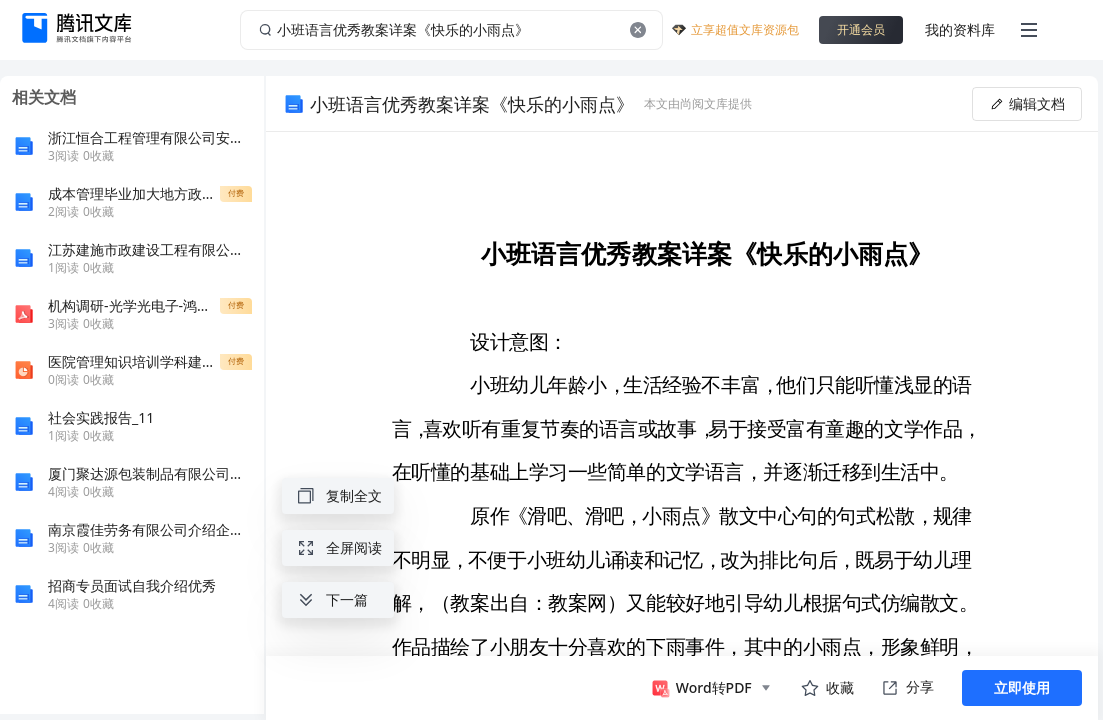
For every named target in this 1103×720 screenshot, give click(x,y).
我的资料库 (960, 29)
